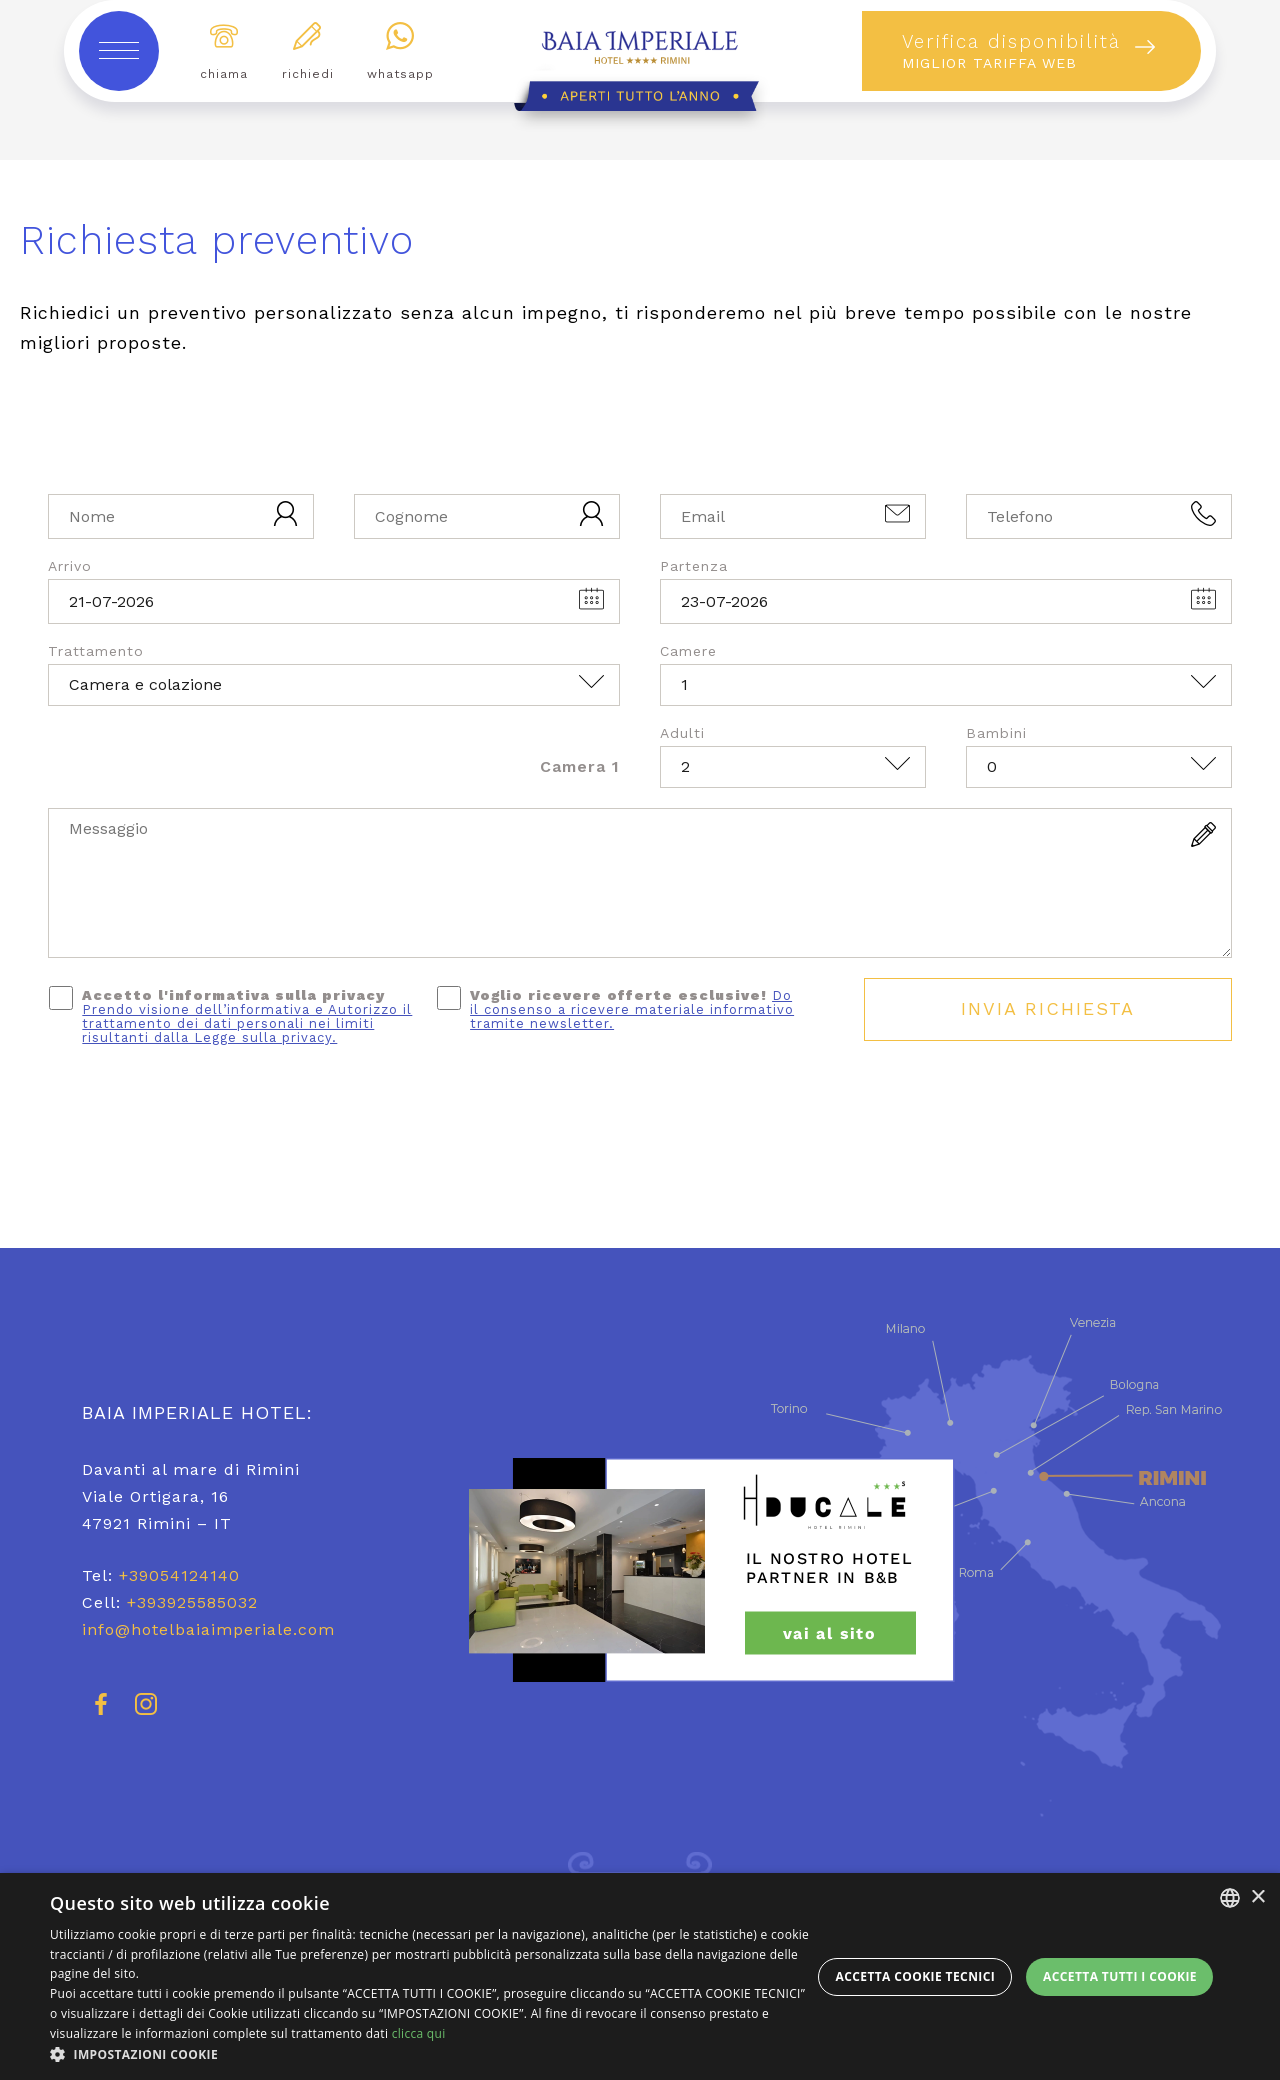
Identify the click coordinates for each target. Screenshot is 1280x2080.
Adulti (682, 733)
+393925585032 (192, 1602)
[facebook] (101, 1713)
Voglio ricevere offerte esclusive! (632, 1009)
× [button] (1257, 1897)
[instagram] (146, 1713)
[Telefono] (1099, 516)
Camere (688, 651)
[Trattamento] (334, 685)
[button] (430, 2054)
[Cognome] (487, 516)
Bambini (996, 733)
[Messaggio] (639, 883)
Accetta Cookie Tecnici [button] (916, 1976)
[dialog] (640, 1976)
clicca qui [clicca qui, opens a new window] (419, 2033)
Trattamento (96, 651)
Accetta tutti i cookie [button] (1120, 1976)
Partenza (694, 566)
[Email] (793, 516)
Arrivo (70, 566)
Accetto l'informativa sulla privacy (247, 1016)
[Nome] (181, 516)
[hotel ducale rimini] (826, 1570)
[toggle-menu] (119, 51)
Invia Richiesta (1048, 1008)
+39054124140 (179, 1575)
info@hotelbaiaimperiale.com (208, 1629)
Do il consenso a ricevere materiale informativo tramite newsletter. (632, 1009)
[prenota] (1031, 51)
